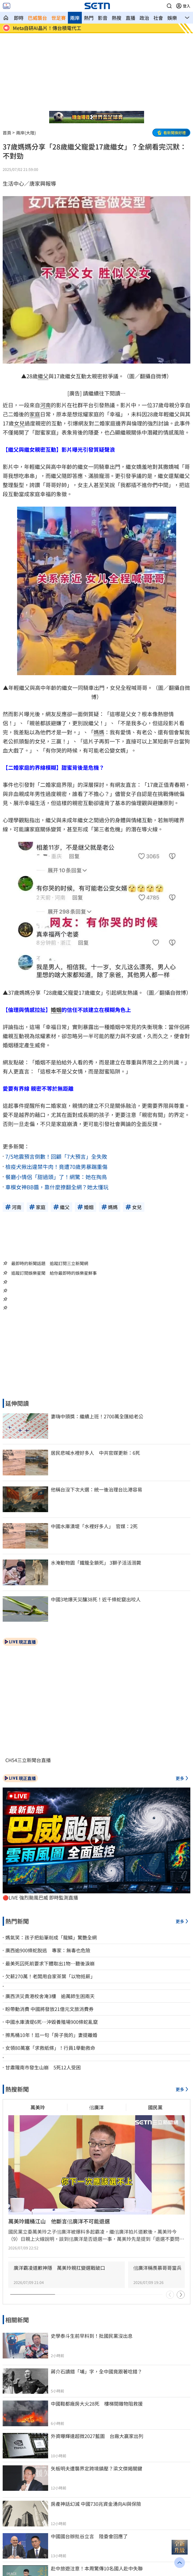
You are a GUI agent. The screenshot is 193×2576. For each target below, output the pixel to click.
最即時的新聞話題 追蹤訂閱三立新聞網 (49, 1263)
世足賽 (58, 17)
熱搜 (116, 17)
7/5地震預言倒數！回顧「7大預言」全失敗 (56, 1156)
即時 (19, 17)
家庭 (34, 414)
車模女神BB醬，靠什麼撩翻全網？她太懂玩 (57, 1187)
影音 (102, 17)
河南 (45, 405)
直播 (130, 17)
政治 (144, 17)
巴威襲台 (37, 17)
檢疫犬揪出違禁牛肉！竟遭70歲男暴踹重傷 (56, 1167)
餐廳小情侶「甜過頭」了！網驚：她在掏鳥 (56, 1177)
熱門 (89, 17)
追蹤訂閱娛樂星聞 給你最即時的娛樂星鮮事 (54, 1273)
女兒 (19, 423)
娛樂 (172, 17)
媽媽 (99, 732)
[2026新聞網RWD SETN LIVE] (6, 6)
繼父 (43, 376)
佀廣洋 (96, 2107)
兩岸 (75, 17)
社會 (158, 17)
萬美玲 (37, 2107)
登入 (186, 6)
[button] (169, 5)
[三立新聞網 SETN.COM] (6, 18)
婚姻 (56, 1010)
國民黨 (155, 2107)
